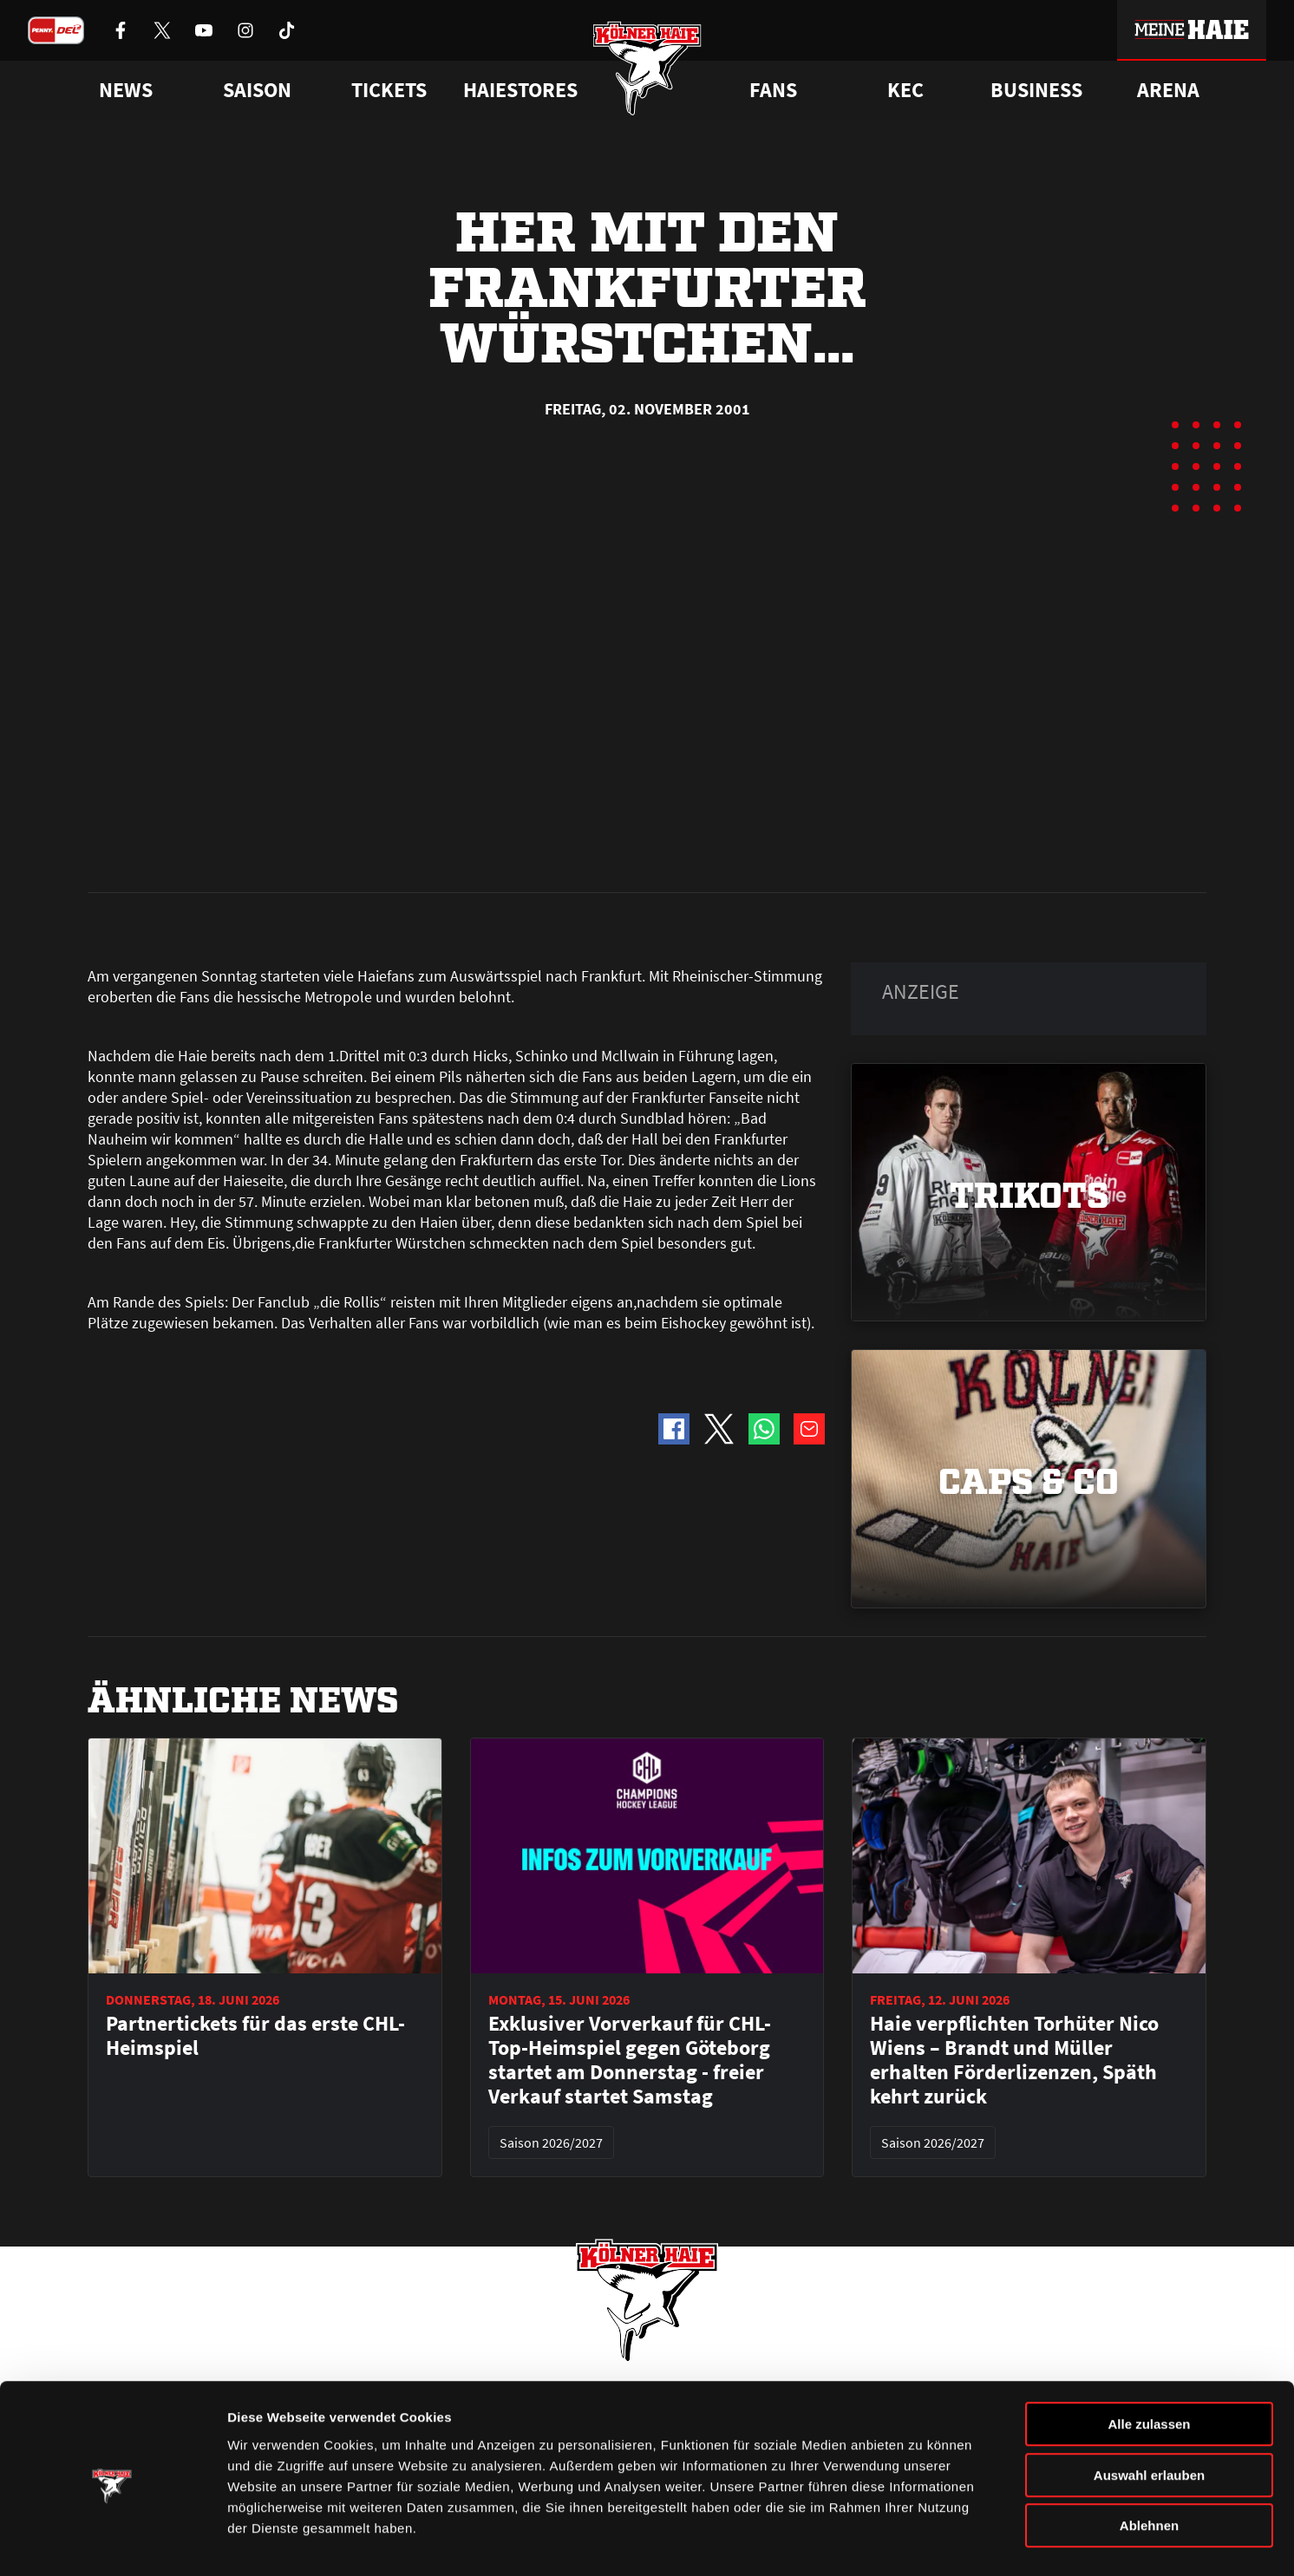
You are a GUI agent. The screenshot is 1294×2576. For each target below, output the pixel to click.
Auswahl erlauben (1149, 2415)
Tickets (389, 90)
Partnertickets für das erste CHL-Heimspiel (255, 1644)
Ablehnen (1149, 2465)
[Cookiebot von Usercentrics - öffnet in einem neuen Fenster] (112, 2542)
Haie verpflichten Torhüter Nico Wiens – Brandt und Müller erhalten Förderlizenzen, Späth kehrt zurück (1014, 1668)
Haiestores (520, 90)
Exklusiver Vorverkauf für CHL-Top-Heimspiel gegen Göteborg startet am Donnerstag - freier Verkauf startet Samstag (629, 1668)
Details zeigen (922, 2541)
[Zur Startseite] (647, 71)
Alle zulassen (1149, 2364)
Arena (1168, 90)
